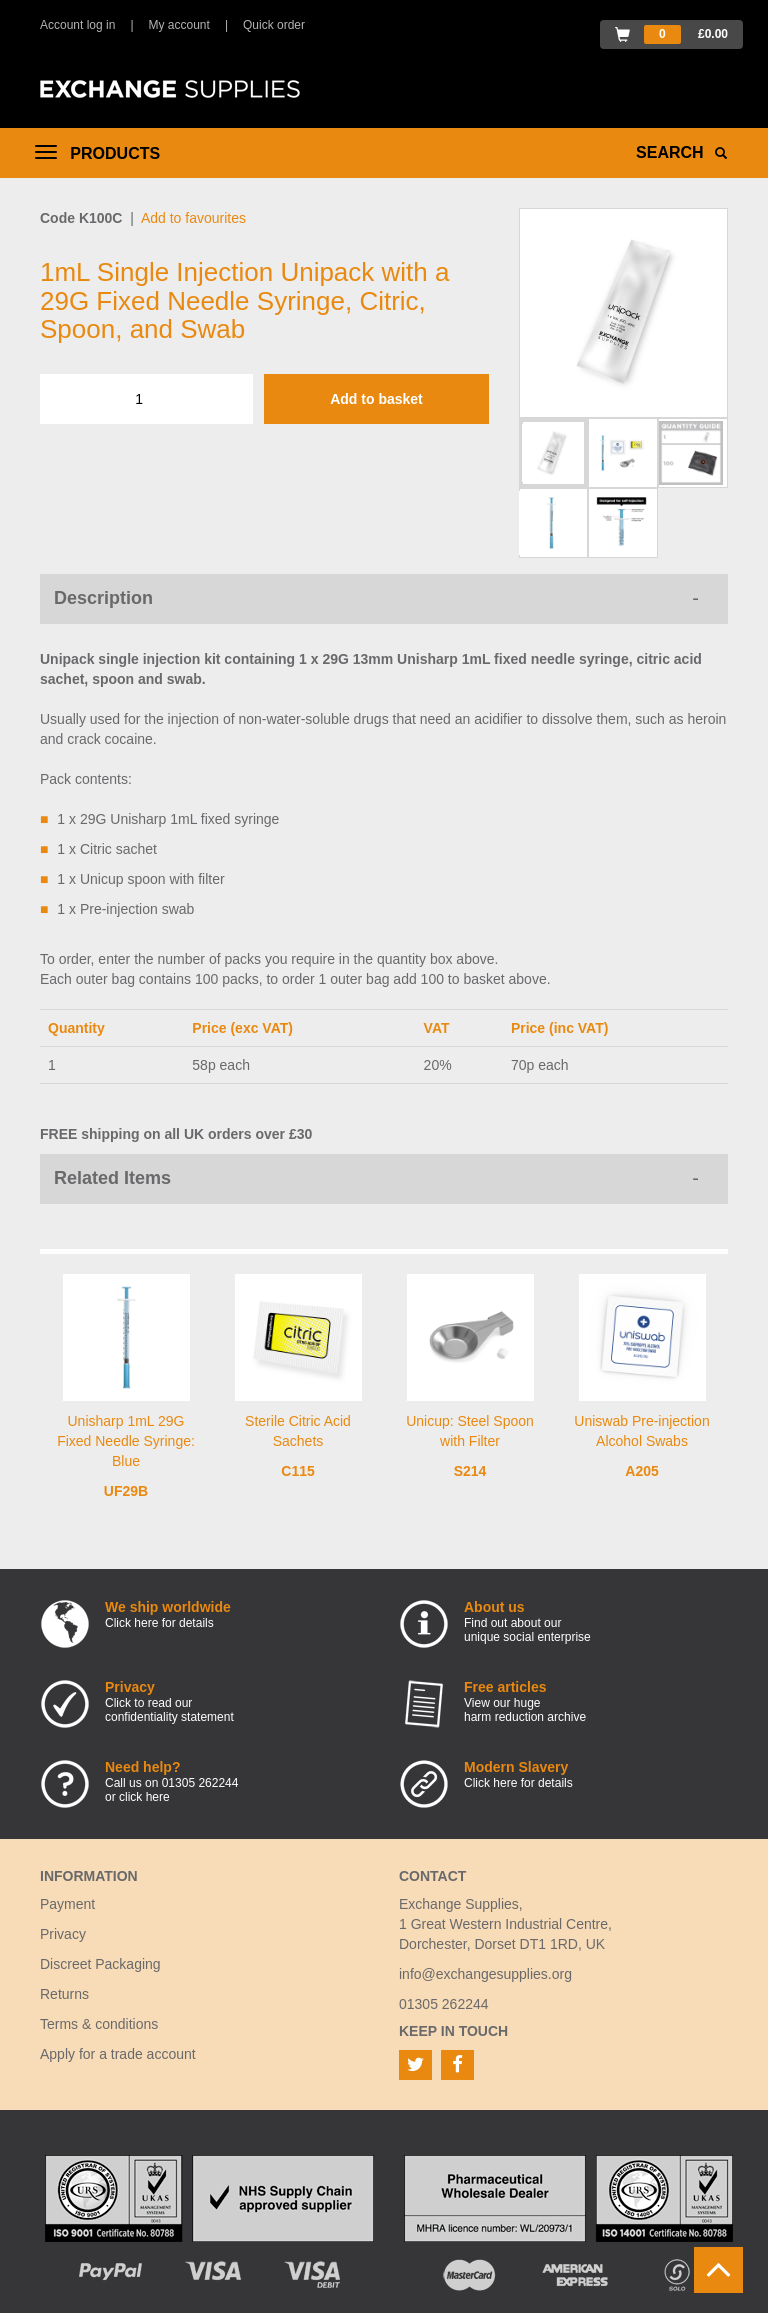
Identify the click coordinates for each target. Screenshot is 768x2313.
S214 (470, 1471)
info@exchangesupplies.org (485, 1974)
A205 (641, 1471)
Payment (67, 1904)
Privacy (63, 1934)
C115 (297, 1471)
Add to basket (376, 399)
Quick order (274, 25)
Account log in (77, 25)
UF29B (126, 1491)
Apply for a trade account (118, 2054)
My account (179, 25)
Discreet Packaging (100, 1964)
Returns (64, 1994)
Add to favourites (193, 218)
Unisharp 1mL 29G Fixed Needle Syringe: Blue (126, 1441)
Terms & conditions (99, 2024)
